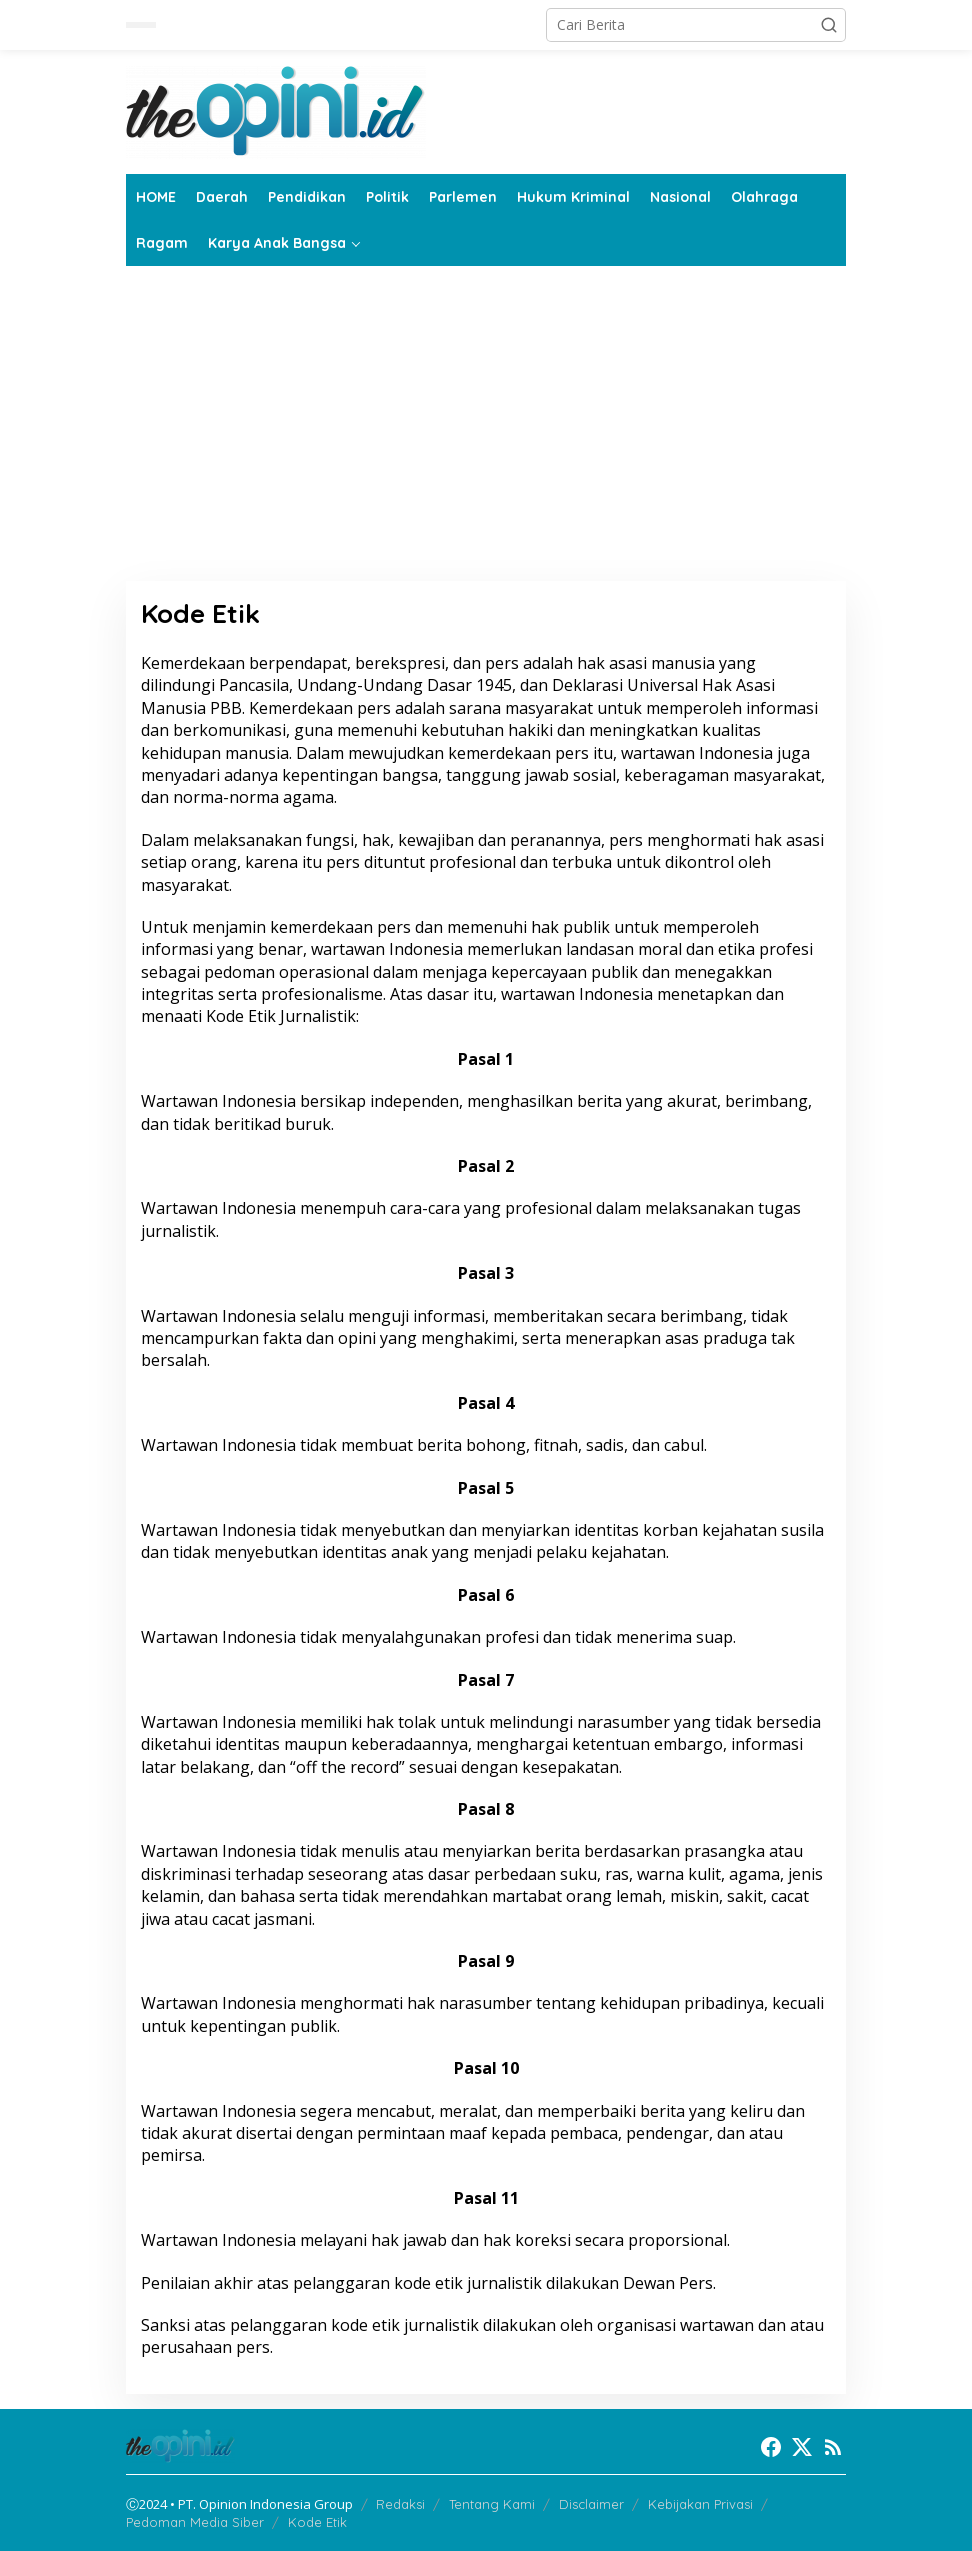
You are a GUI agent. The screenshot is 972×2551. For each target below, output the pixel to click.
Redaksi (400, 2504)
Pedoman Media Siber (195, 2522)
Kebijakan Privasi (700, 2504)
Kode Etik (317, 2522)
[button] (829, 25)
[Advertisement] (486, 431)
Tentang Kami (492, 2504)
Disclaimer (591, 2504)
